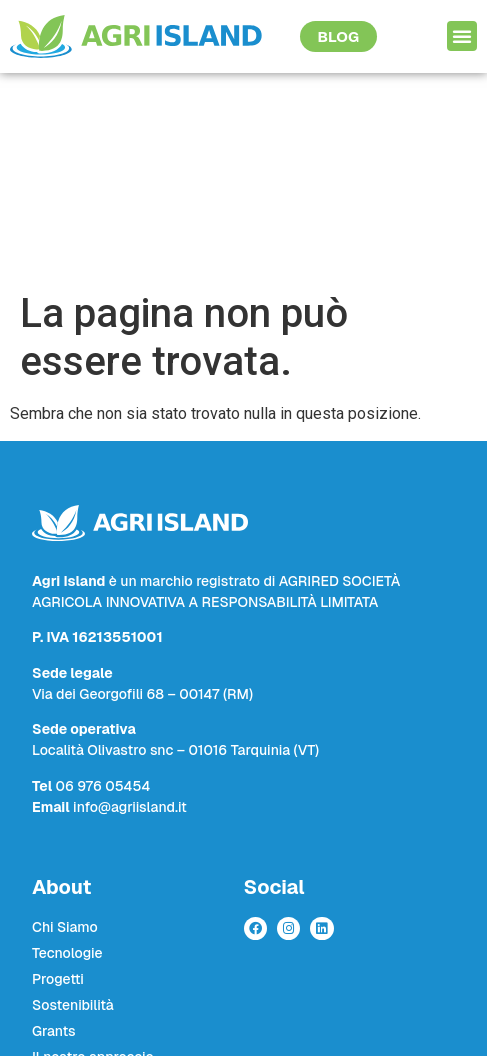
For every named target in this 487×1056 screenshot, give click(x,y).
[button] (462, 36)
